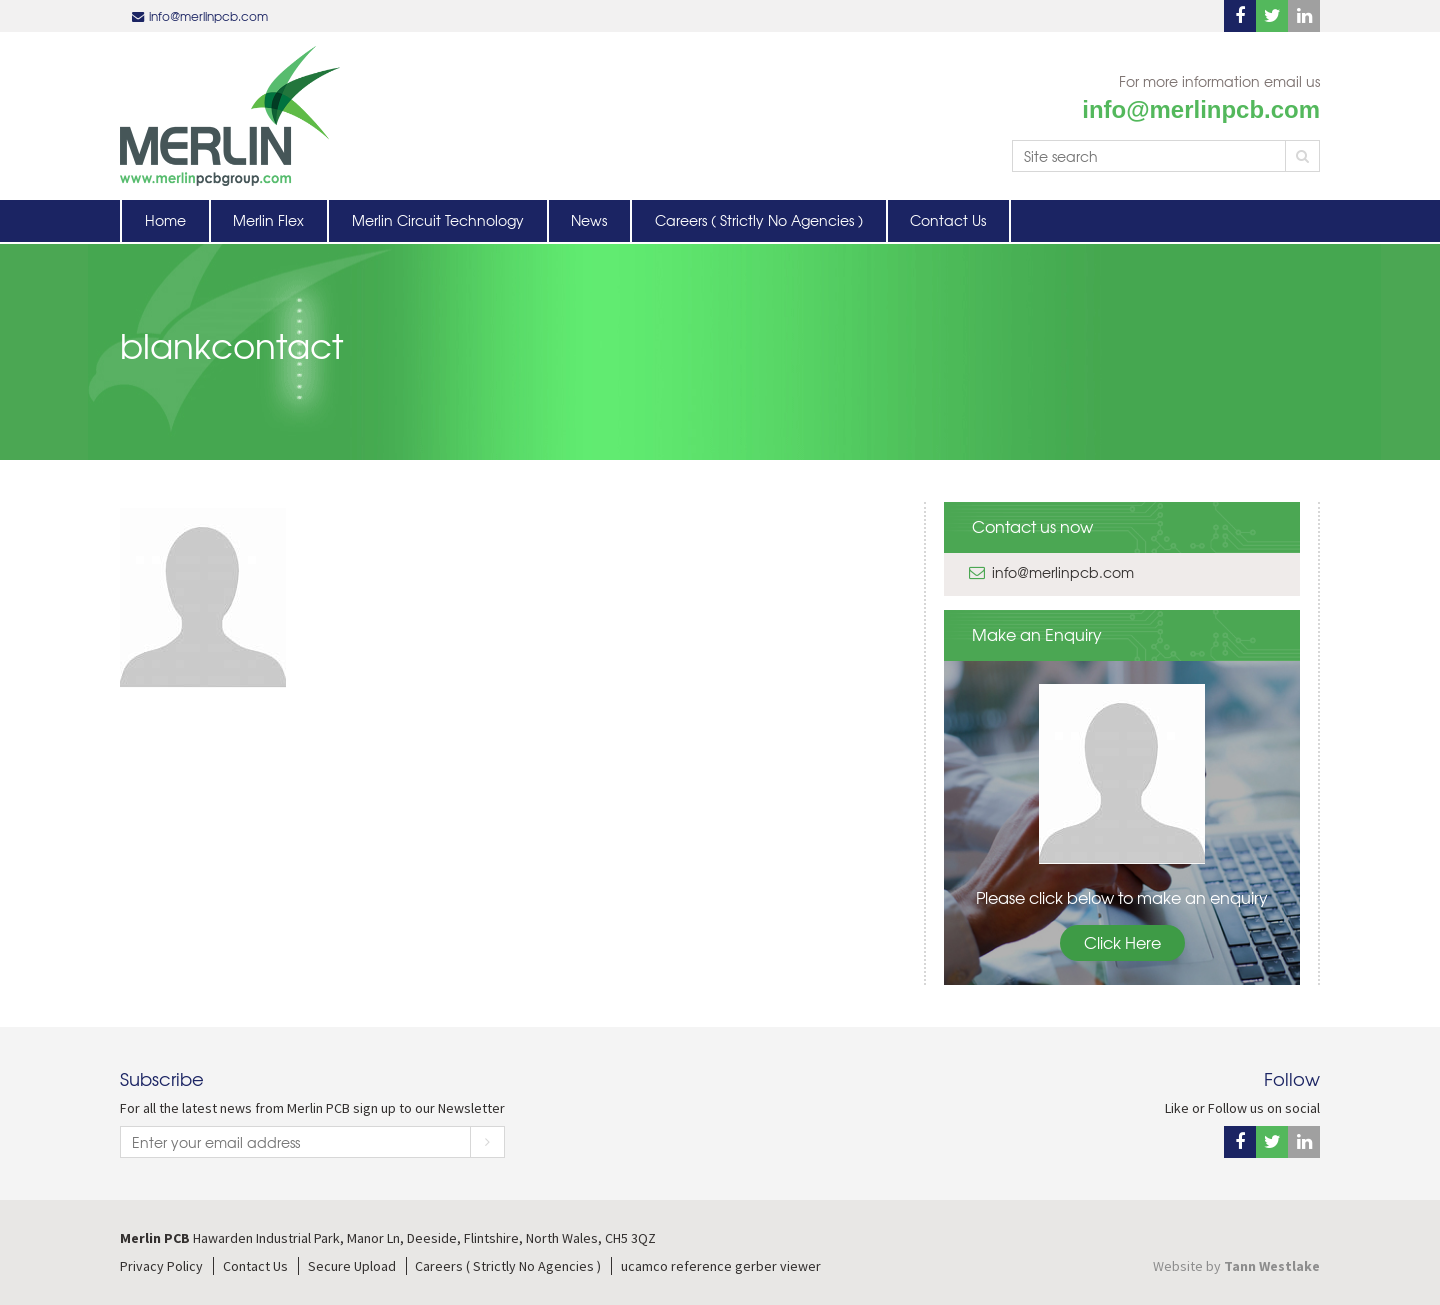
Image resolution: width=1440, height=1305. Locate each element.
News (589, 220)
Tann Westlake (1272, 1266)
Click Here (1122, 942)
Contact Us (948, 220)
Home (165, 220)
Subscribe (487, 1142)
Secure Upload (352, 1266)
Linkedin (1304, 16)
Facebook (1240, 16)
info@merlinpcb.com (208, 16)
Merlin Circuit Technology (438, 220)
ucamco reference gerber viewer (721, 1266)
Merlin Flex (268, 220)
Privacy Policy (161, 1266)
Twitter (1272, 16)
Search (1302, 156)
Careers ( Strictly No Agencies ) (759, 220)
